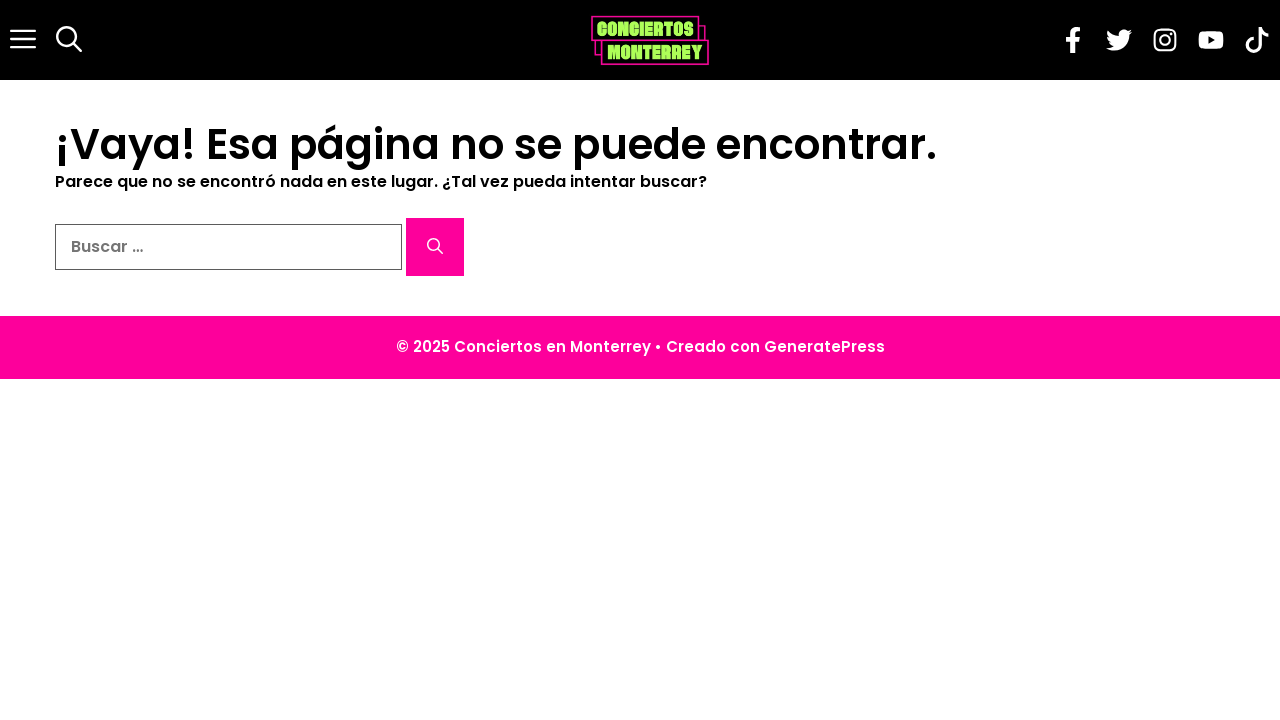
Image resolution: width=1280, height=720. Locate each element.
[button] (69, 40)
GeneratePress (824, 346)
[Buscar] (435, 247)
